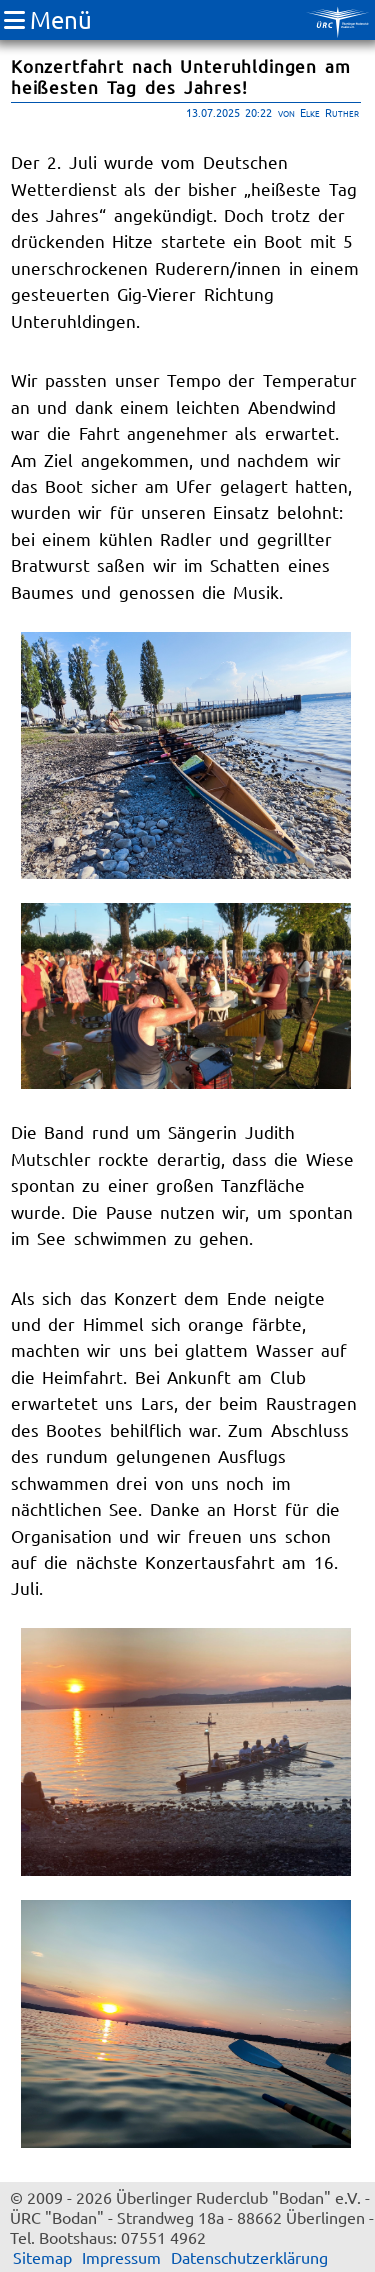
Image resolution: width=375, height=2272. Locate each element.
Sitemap (42, 2257)
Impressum (121, 2257)
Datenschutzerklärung (249, 2257)
